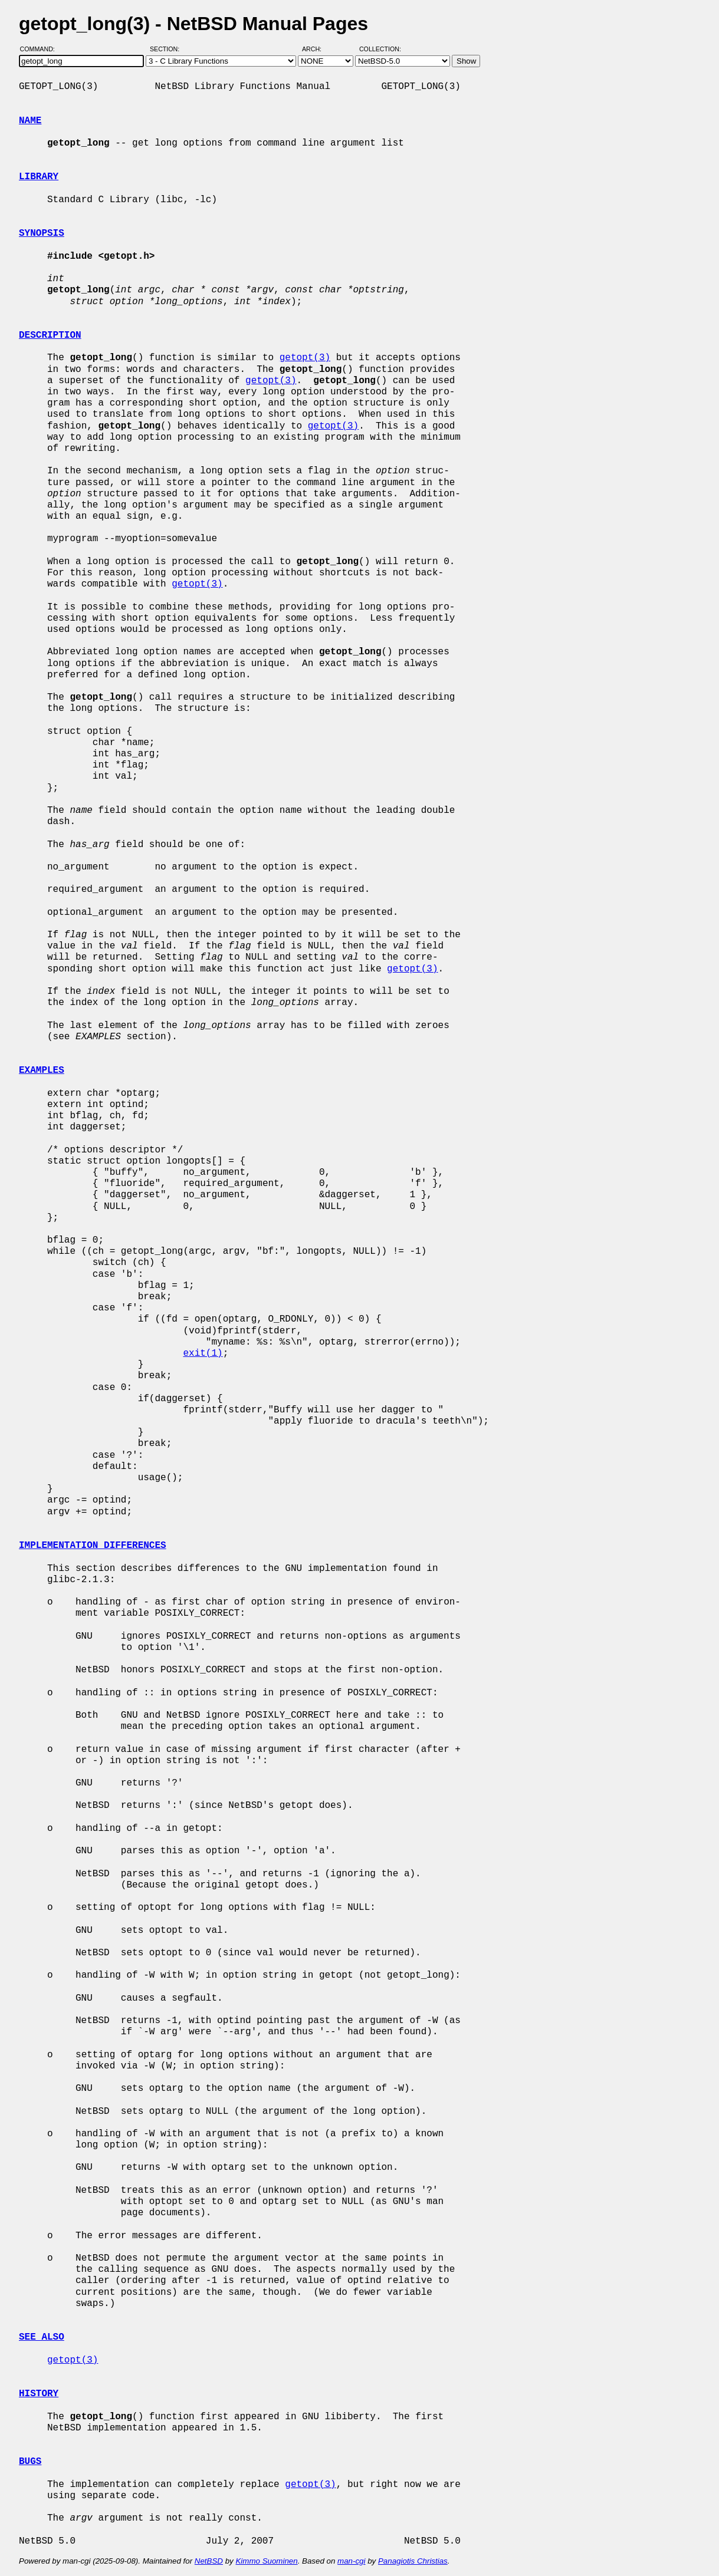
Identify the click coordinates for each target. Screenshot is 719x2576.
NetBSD (209, 2561)
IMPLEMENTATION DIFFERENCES (92, 1545)
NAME (30, 120)
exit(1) (202, 1353)
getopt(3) (305, 357)
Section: (167, 48)
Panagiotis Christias (413, 2561)
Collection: (380, 48)
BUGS (30, 2461)
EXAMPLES (41, 1070)
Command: (41, 48)
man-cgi (351, 2561)
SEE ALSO (41, 2337)
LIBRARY (38, 176)
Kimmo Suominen (266, 2561)
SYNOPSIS (41, 233)
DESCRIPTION (50, 335)
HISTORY (38, 2393)
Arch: (317, 48)
